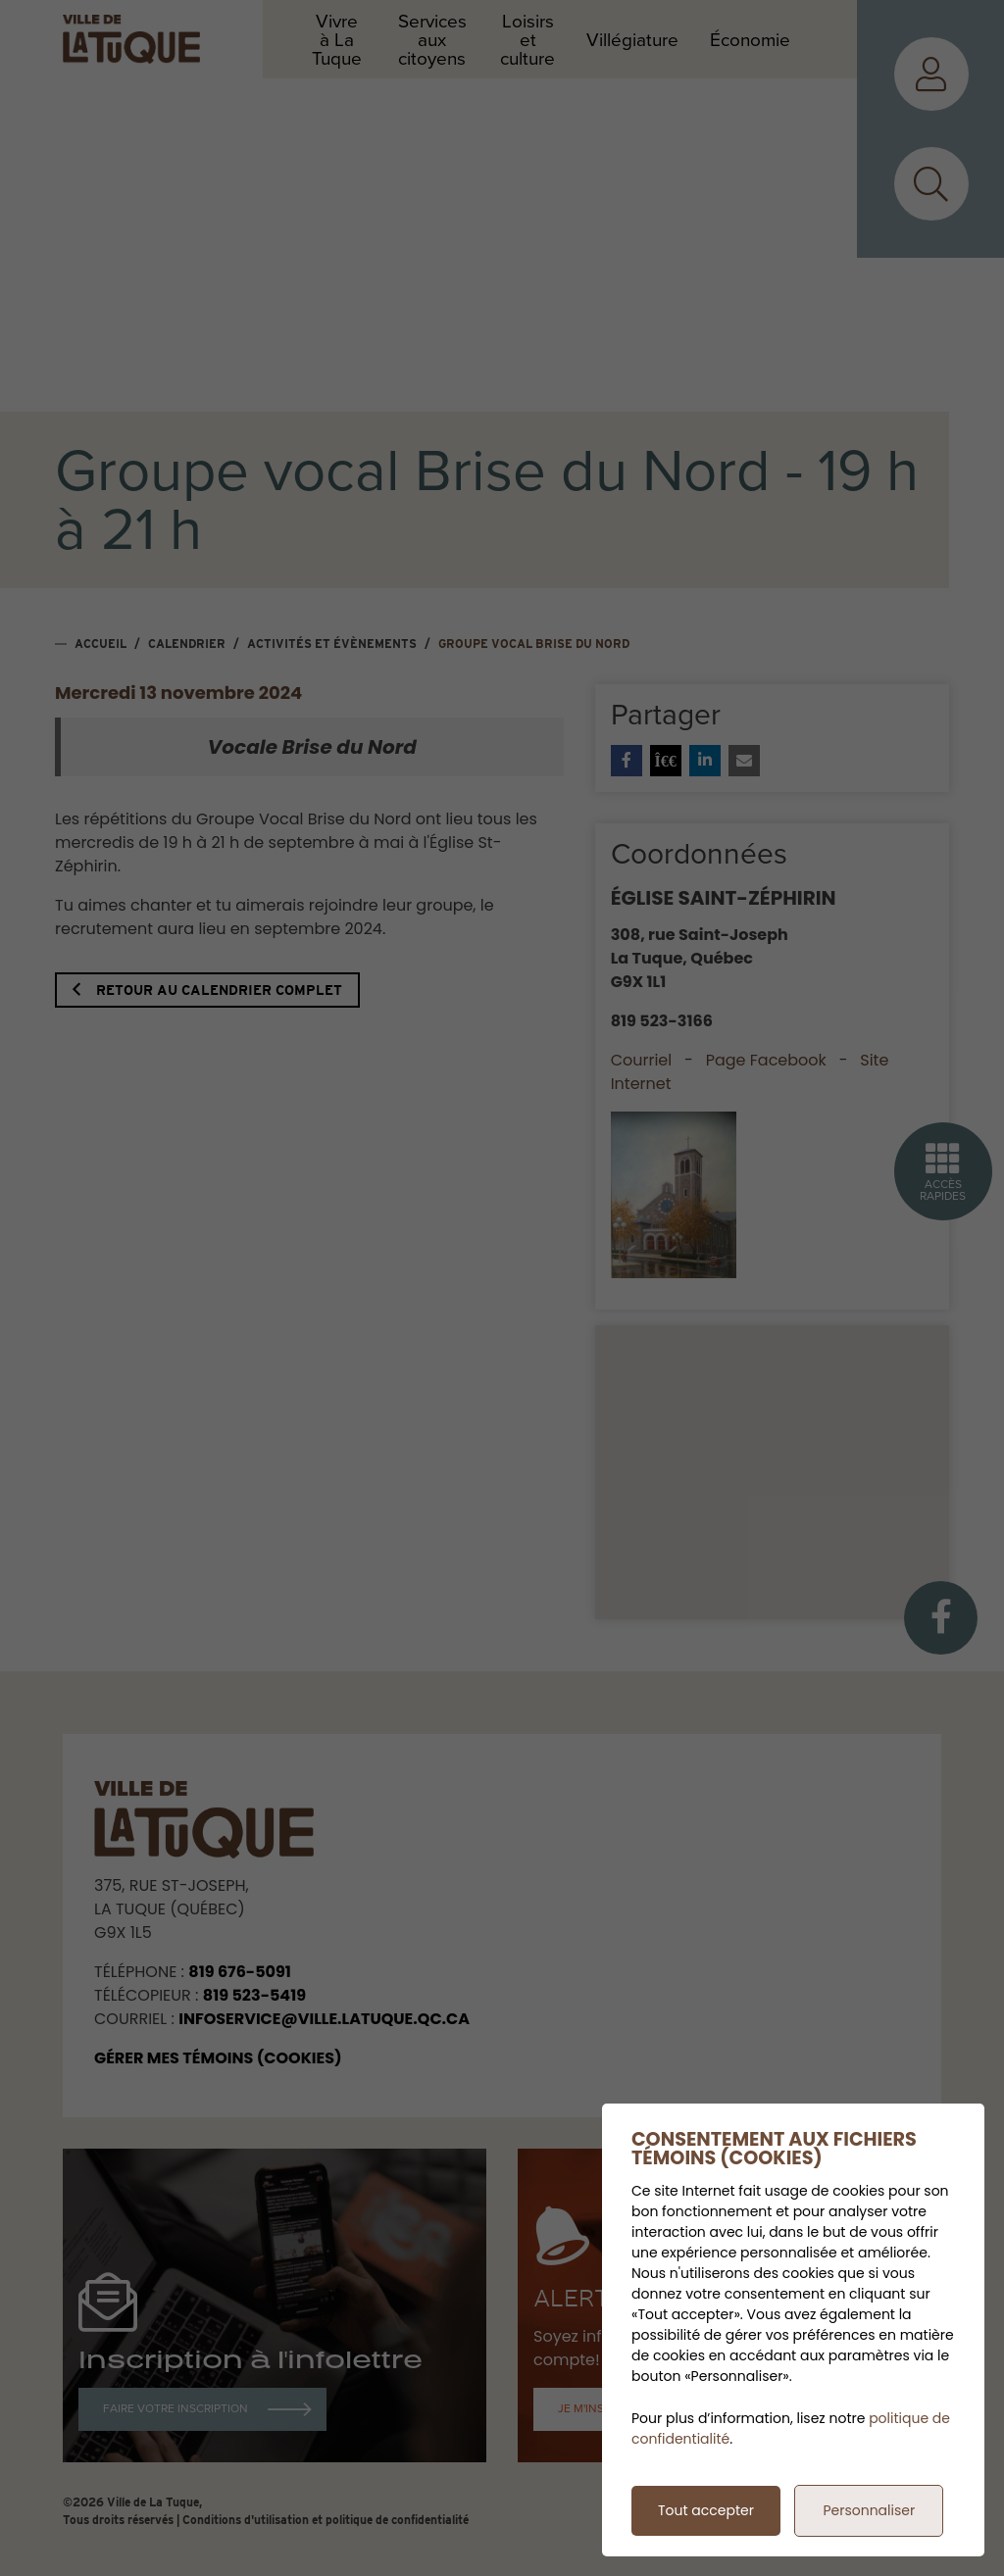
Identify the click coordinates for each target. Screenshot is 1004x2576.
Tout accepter (706, 2510)
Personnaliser (869, 2510)
